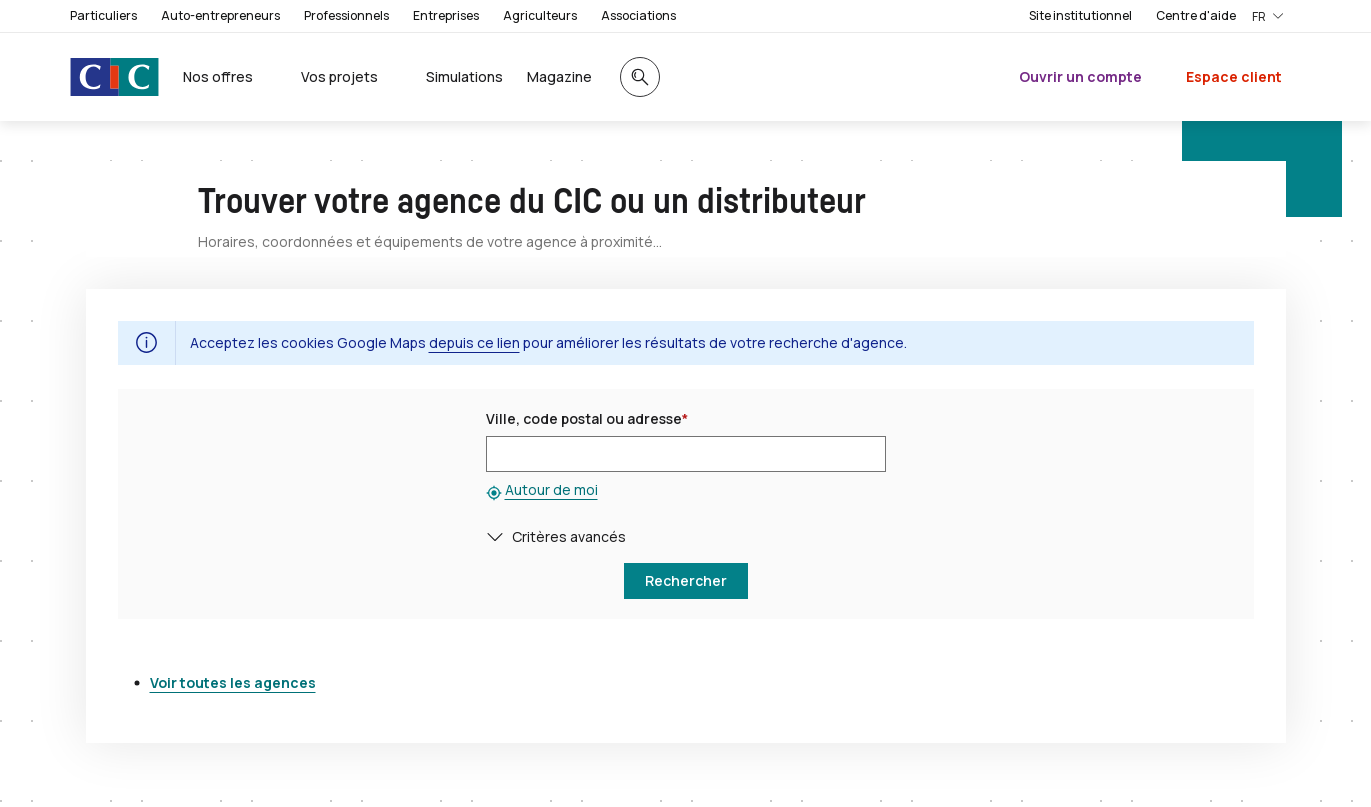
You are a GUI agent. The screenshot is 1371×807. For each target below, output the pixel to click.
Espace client (1234, 76)
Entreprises (446, 15)
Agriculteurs (540, 15)
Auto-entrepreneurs (220, 15)
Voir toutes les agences (233, 682)
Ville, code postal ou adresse (587, 418)
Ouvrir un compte (1080, 76)
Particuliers (103, 15)
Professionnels (346, 15)
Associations (638, 15)
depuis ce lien (474, 342)
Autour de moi (551, 489)
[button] (499, 536)
